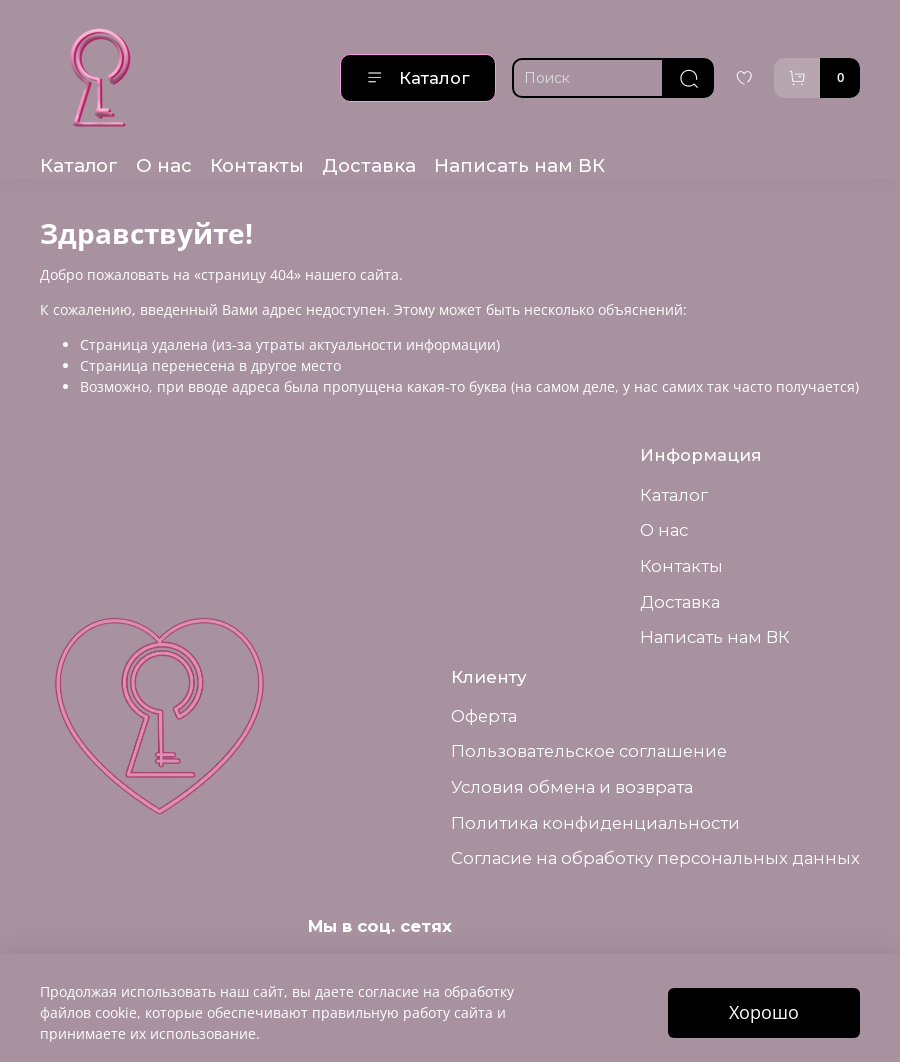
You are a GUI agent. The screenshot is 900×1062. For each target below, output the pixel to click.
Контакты (257, 165)
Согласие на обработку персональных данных (655, 858)
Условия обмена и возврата (572, 787)
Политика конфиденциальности (595, 823)
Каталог (418, 78)
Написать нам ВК (519, 165)
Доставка (369, 165)
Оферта (484, 716)
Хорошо (764, 1012)
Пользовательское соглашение (589, 751)
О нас (164, 165)
